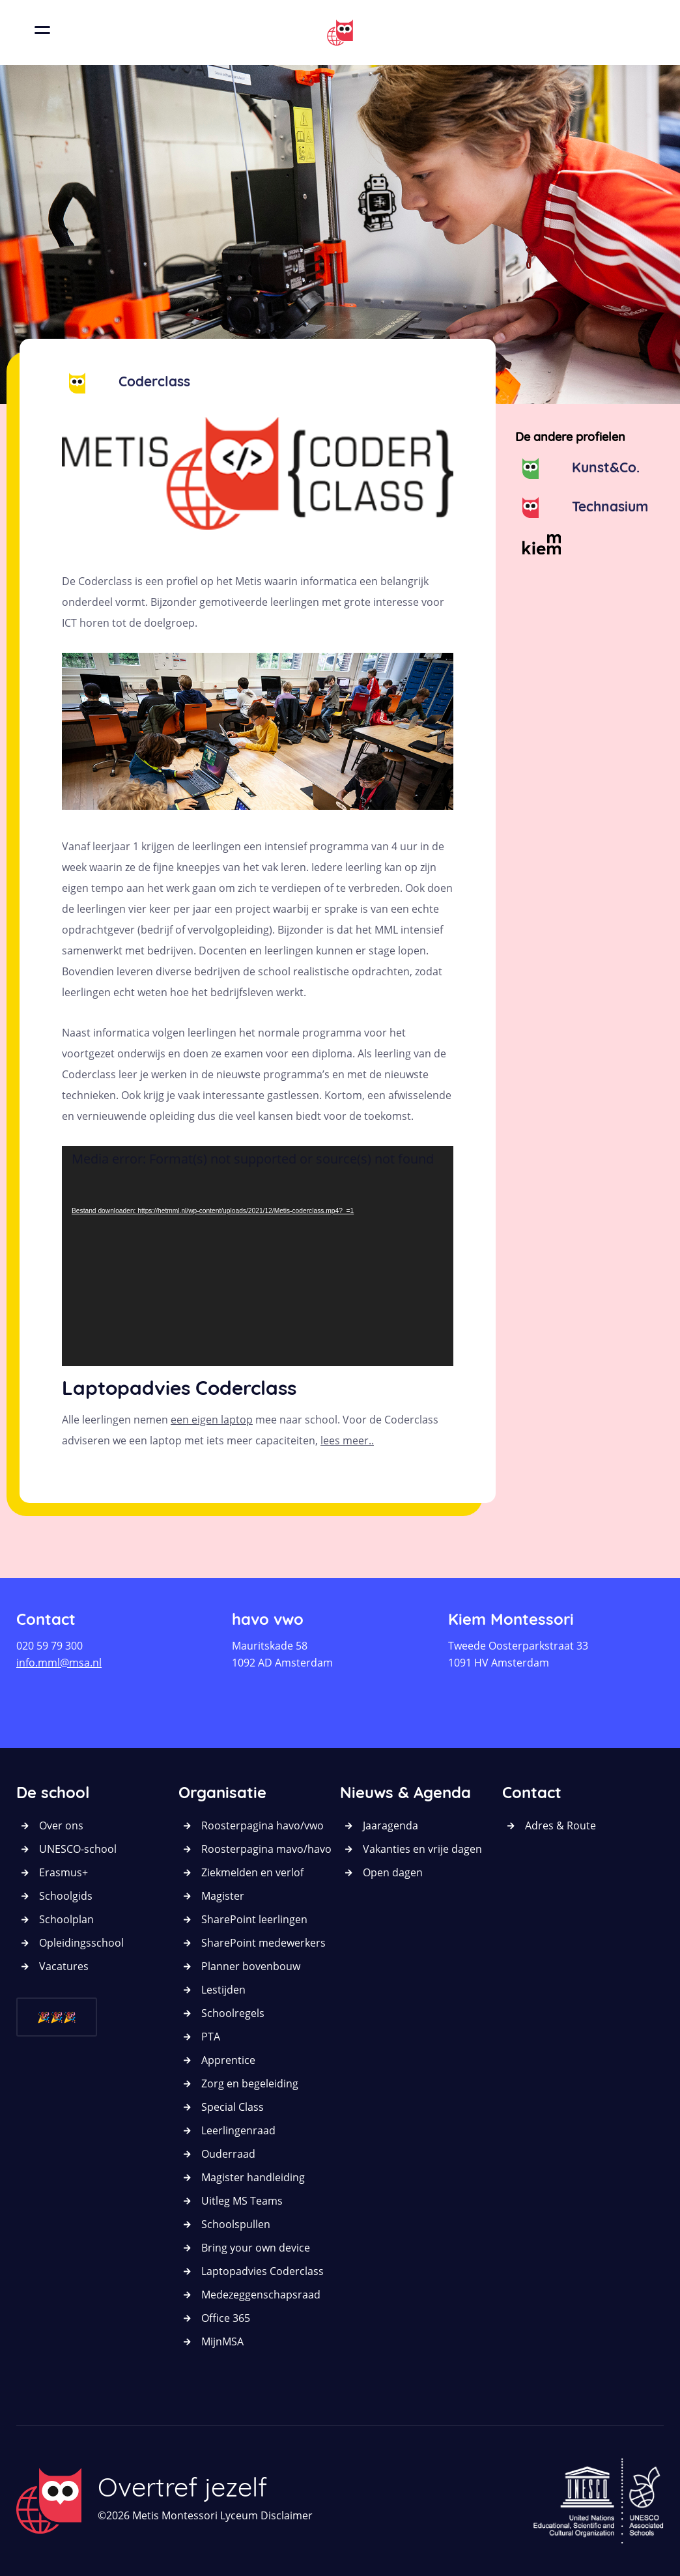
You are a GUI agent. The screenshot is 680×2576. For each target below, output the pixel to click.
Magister (222, 1896)
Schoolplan (66, 1919)
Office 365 (225, 2318)
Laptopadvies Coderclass (262, 2271)
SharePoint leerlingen (254, 1919)
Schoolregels (232, 2013)
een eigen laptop (212, 1419)
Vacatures (64, 1966)
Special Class (232, 2107)
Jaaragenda (390, 1825)
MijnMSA (222, 2341)
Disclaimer (287, 2515)
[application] (257, 1256)
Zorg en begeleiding (249, 2083)
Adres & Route (560, 1825)
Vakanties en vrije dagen (422, 1849)
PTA (210, 2036)
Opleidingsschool (81, 1943)
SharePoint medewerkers (263, 1943)
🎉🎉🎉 (56, 2017)
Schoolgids (65, 1896)
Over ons (61, 1825)
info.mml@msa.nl (59, 1662)
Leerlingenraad (238, 2130)
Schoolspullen (235, 2224)
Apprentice (228, 2060)
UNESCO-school (78, 1849)
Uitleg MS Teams (242, 2201)
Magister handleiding (253, 2177)
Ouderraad (228, 2154)
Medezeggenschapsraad (260, 2294)
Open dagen (393, 1872)
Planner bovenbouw (250, 1966)
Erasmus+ (63, 1872)
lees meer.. (347, 1440)
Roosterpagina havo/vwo (262, 1825)
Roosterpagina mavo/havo (266, 1849)
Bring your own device (255, 2247)
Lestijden (223, 1989)
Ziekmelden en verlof (252, 1872)
